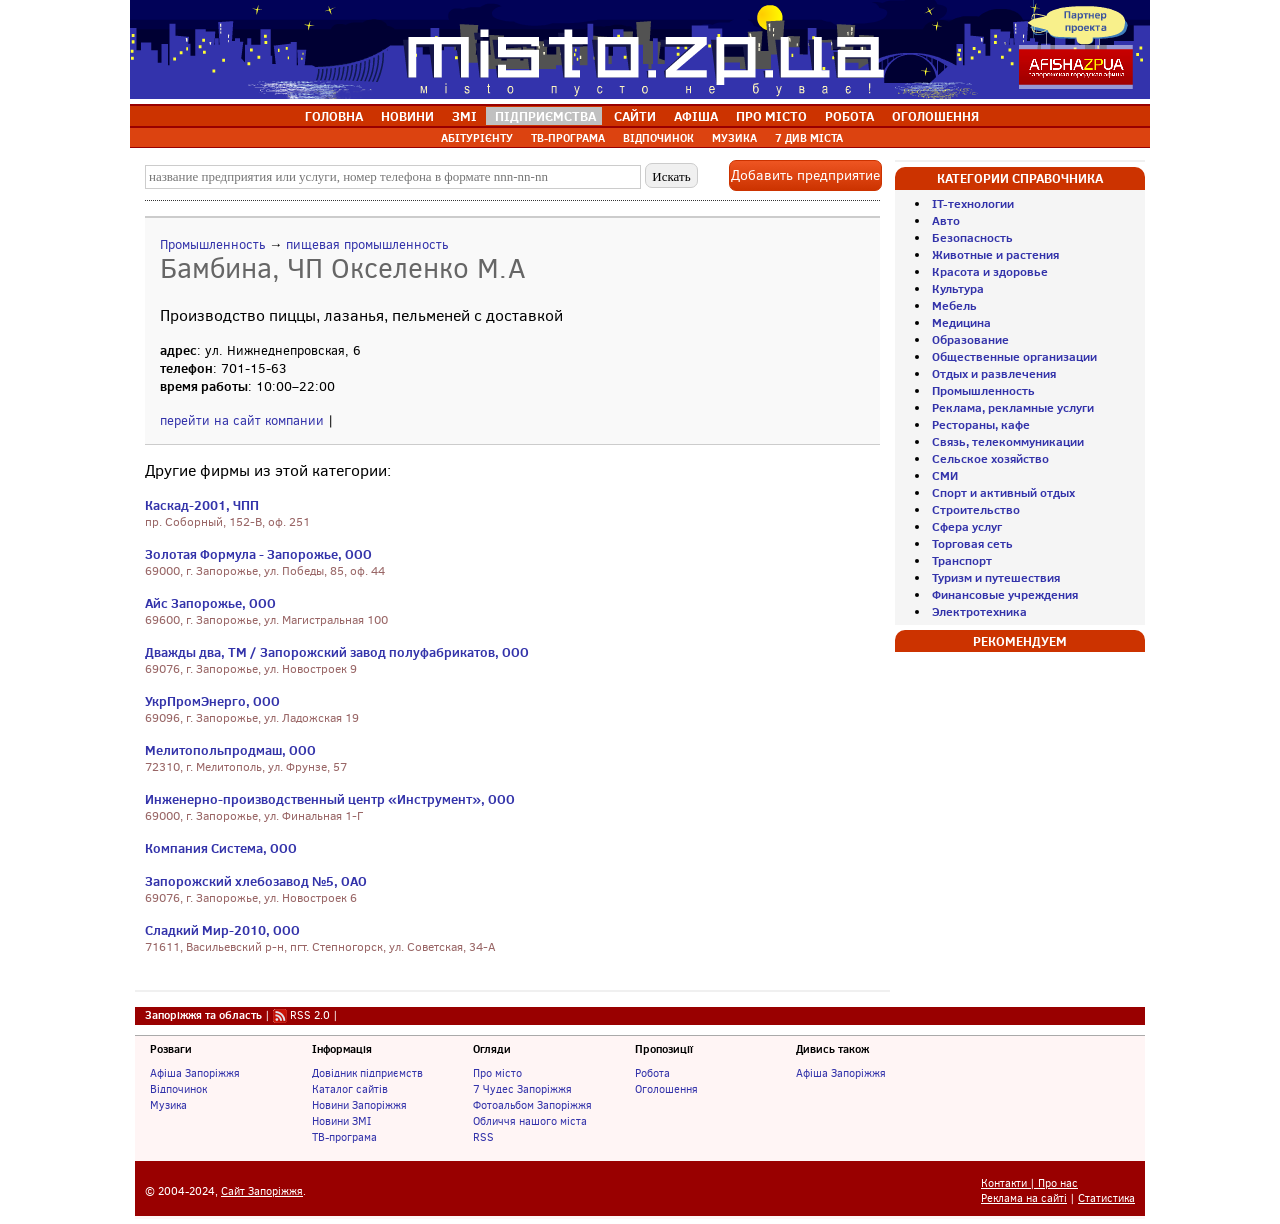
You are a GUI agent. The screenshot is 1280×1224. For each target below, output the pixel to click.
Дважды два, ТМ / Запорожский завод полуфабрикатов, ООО (337, 652)
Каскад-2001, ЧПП (202, 505)
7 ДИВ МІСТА (809, 138)
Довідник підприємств (367, 1073)
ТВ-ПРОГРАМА (568, 138)
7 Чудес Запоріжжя (522, 1089)
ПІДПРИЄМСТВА (545, 116)
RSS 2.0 (310, 1015)
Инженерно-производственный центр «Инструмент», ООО (330, 799)
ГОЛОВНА (334, 116)
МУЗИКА (734, 138)
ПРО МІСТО (771, 116)
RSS (483, 1137)
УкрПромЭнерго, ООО (212, 701)
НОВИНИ (407, 116)
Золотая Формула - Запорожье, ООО (258, 554)
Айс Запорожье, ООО (210, 603)
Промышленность (212, 244)
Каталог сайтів (350, 1089)
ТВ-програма (344, 1137)
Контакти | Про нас (1029, 1183)
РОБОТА (849, 116)
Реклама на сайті (1024, 1198)
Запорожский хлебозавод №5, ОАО (256, 881)
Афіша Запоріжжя (195, 1073)
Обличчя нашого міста (530, 1121)
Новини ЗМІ (341, 1121)
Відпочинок (178, 1089)
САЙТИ (635, 116)
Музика (168, 1105)
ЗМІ (464, 116)
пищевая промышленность (367, 244)
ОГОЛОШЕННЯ (935, 116)
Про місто (497, 1073)
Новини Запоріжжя (359, 1105)
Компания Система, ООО (221, 848)
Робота (652, 1073)
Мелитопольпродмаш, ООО (230, 750)
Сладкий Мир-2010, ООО (222, 930)
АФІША (696, 116)
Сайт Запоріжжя (262, 1191)
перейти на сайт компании (242, 420)
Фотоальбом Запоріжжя (532, 1105)
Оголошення (666, 1089)
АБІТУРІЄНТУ (477, 138)
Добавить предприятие (805, 175)
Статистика (1106, 1198)
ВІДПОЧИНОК (658, 138)
